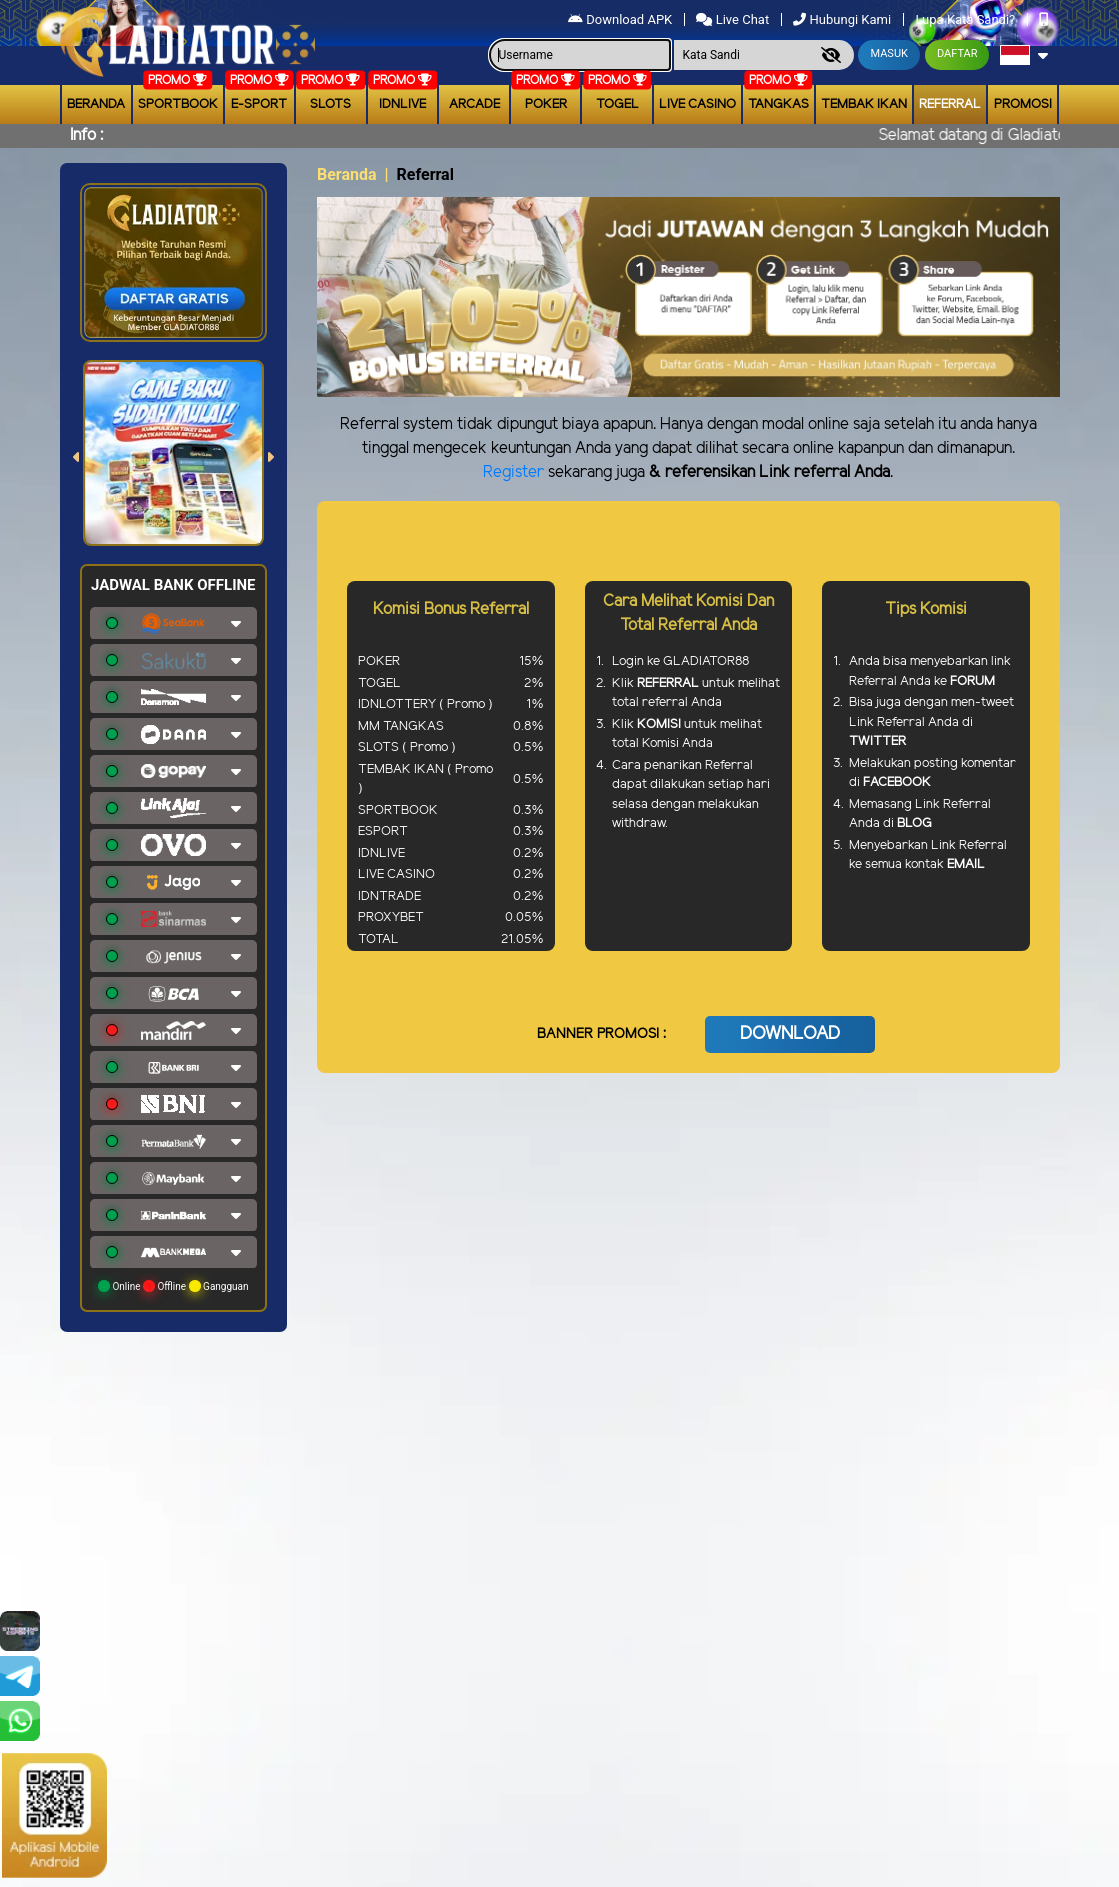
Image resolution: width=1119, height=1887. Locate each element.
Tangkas (778, 104)
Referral (950, 104)
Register (513, 472)
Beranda (96, 104)
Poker (546, 104)
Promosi (1023, 104)
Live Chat (734, 19)
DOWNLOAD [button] (790, 1034)
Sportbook (178, 104)
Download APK (621, 19)
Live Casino (697, 104)
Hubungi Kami (843, 19)
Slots (330, 104)
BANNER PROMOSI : (601, 1034)
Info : (86, 135)
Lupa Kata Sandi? (966, 19)
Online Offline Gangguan (173, 1286)
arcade (474, 104)
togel (617, 104)
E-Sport (259, 104)
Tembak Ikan (864, 104)
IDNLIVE (402, 104)
